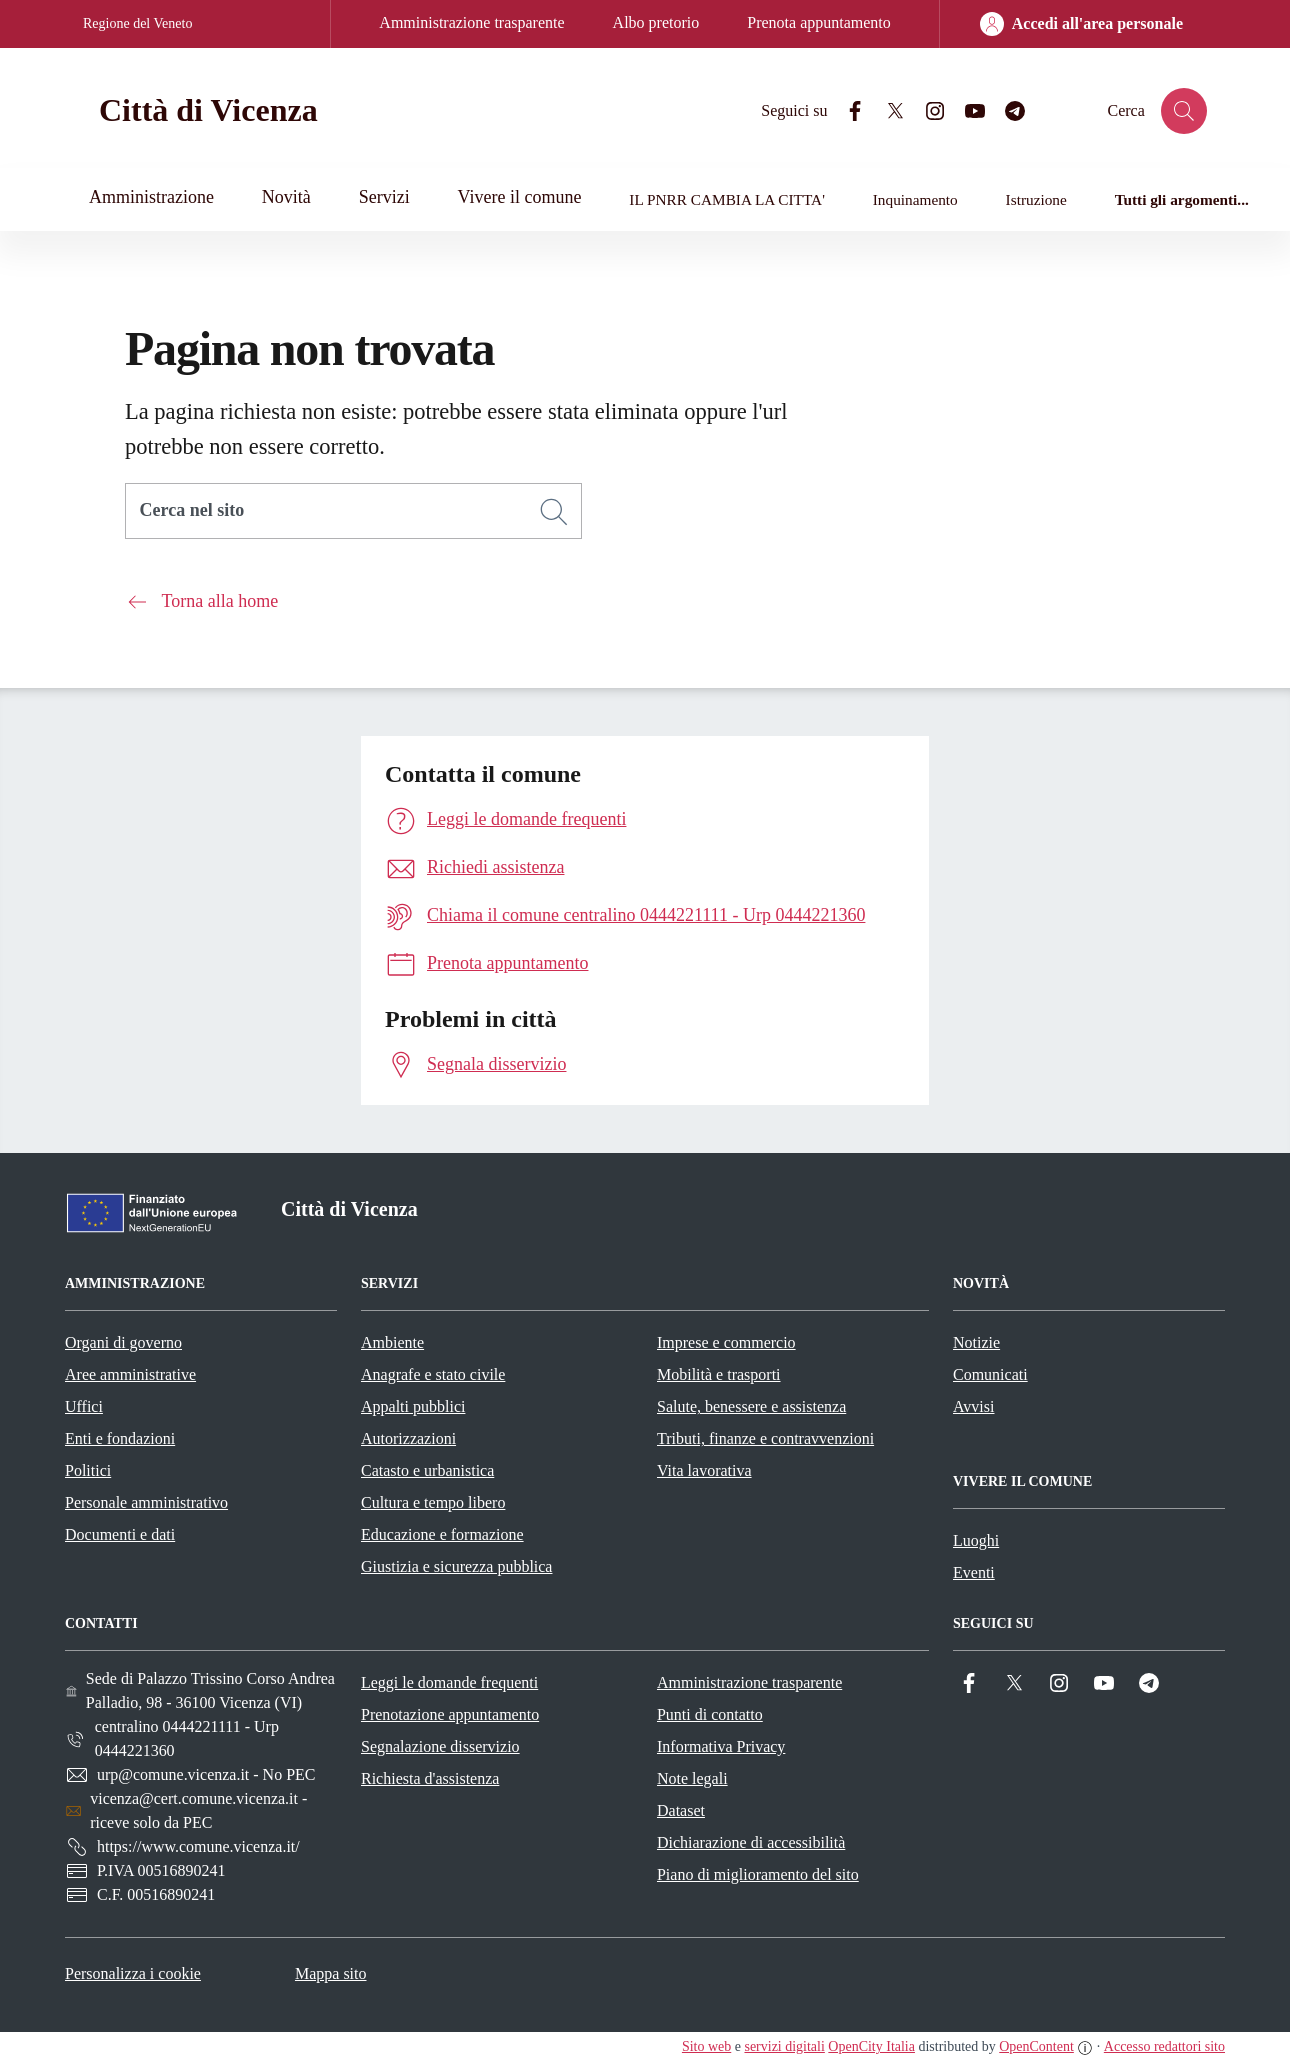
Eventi (974, 1572)
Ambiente (392, 1342)
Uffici (84, 1406)
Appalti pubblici (413, 1406)
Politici (88, 1470)
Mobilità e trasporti (719, 1374)
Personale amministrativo (146, 1502)
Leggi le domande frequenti (449, 1682)
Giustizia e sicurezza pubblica (456, 1566)
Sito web (706, 2046)
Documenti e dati (120, 1534)
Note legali (692, 1778)
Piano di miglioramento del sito (758, 1874)
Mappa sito (331, 1973)
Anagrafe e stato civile (433, 1374)
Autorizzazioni (408, 1438)
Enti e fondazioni (120, 1438)
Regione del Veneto (137, 23)
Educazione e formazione (442, 1534)
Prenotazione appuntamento (450, 1714)
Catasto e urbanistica (427, 1470)
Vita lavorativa (704, 1470)
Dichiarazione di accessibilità (751, 1842)
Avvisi (973, 1406)
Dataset (681, 1810)
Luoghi (976, 1540)
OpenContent (1036, 2046)
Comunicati (990, 1374)
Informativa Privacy (721, 1746)
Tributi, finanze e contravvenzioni (765, 1438)
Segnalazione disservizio (440, 1746)
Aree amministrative (130, 1374)
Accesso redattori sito (1164, 2046)
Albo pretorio (656, 22)
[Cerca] (554, 512)
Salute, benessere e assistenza (751, 1406)
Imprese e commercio (726, 1342)
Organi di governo (123, 1342)
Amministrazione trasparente (471, 22)
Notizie (976, 1342)
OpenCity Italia (871, 2046)
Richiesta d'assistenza (430, 1778)
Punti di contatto (710, 1714)
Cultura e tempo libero (433, 1502)
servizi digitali (784, 2046)
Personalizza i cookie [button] (133, 1973)
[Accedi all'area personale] (1081, 24)
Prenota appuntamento (819, 22)
